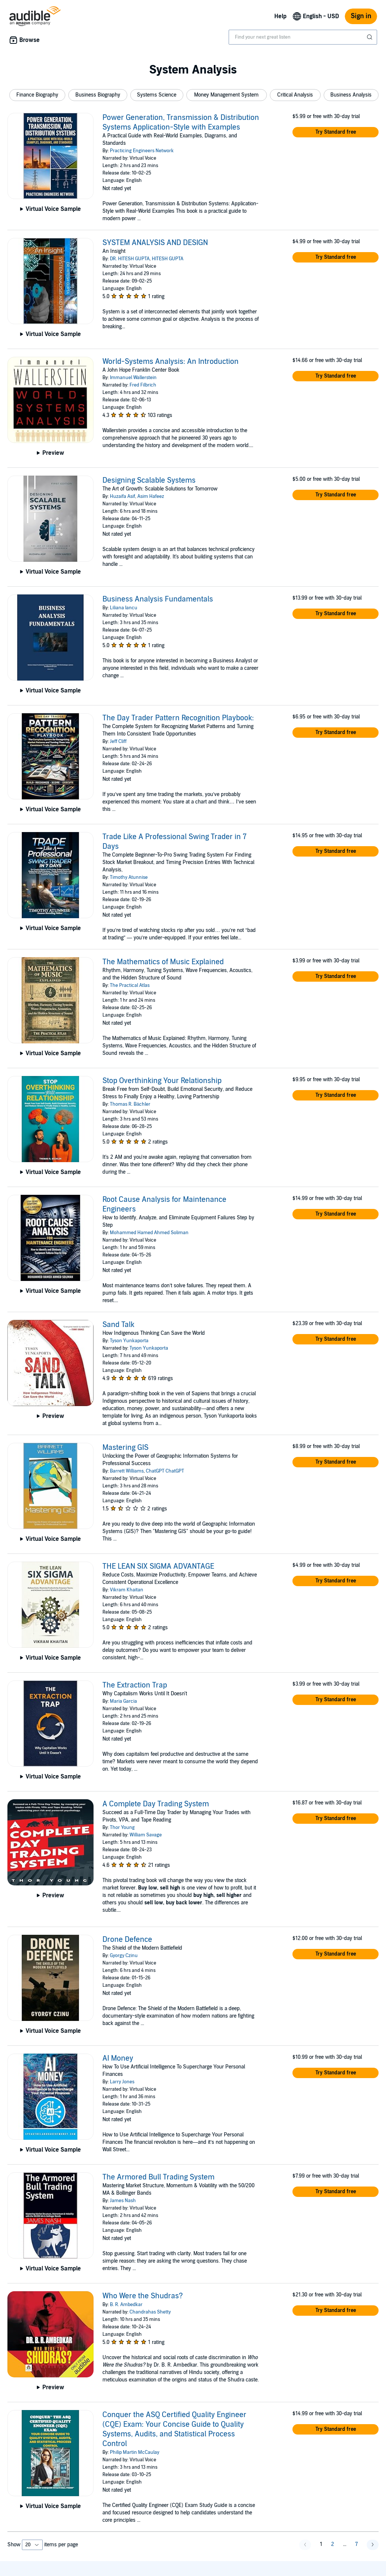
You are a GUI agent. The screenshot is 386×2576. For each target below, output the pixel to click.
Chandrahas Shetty (150, 2312)
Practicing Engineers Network (142, 151)
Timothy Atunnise (129, 877)
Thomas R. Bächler (130, 1104)
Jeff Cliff (118, 741)
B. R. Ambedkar (126, 2305)
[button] (37, 95)
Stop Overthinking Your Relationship (162, 1080)
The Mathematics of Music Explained (163, 962)
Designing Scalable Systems (149, 480)
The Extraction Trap (134, 1685)
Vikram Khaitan (126, 1590)
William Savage (146, 1835)
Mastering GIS (125, 1447)
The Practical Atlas (130, 985)
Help (280, 16)
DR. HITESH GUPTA (130, 259)
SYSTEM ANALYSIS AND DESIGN (155, 242)
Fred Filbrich (143, 385)
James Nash (123, 2201)
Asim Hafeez (150, 496)
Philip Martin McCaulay (134, 2452)
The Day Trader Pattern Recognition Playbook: (178, 718)
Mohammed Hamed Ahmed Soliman (149, 1233)
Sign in (361, 16)
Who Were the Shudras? (142, 2296)
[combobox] (303, 37)
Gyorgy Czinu (124, 1956)
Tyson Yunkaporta (129, 1341)
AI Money (117, 2058)
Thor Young (122, 1827)
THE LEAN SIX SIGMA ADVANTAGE (158, 1566)
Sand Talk (118, 1324)
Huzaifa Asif (122, 496)
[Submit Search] (370, 37)
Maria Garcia (123, 1701)
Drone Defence (127, 1939)
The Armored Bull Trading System (158, 2177)
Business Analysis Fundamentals (157, 599)
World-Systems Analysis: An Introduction (170, 361)
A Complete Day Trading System (155, 1804)
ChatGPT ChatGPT (165, 1471)
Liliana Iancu (123, 608)
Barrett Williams (127, 1471)
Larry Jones (122, 2082)
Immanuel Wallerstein (133, 378)
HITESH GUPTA (167, 259)
